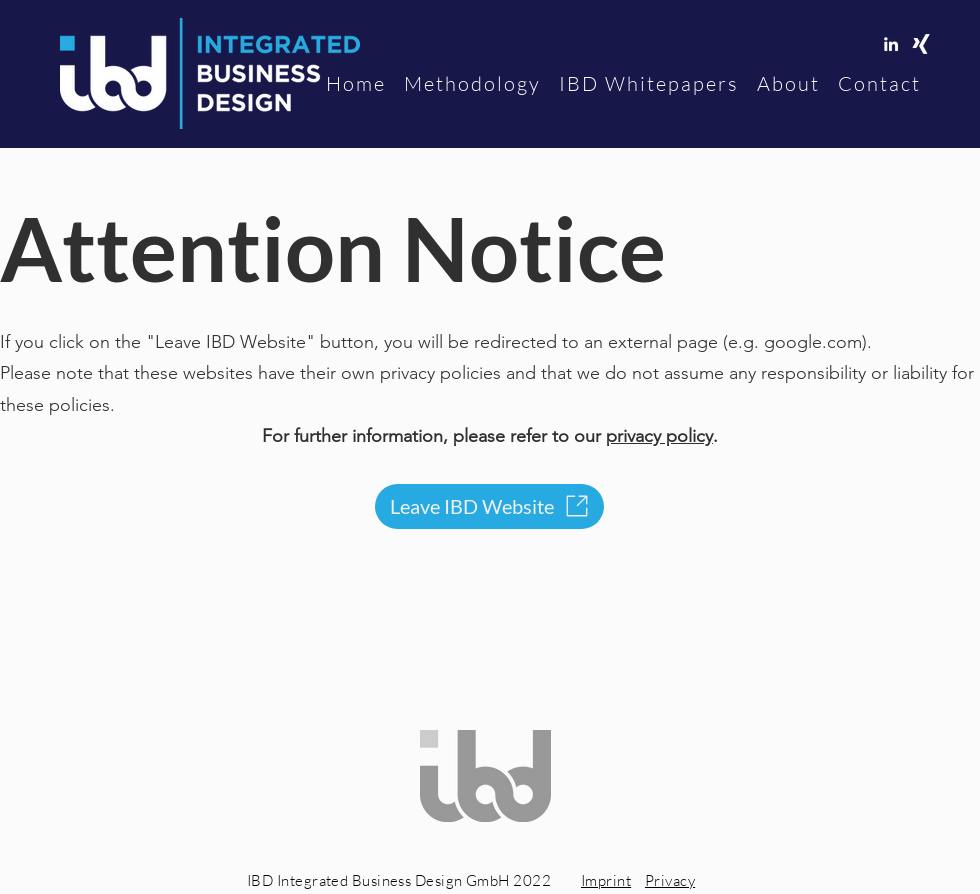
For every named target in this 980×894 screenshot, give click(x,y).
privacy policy (659, 436)
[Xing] (921, 44)
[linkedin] (891, 44)
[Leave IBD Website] (489, 506)
